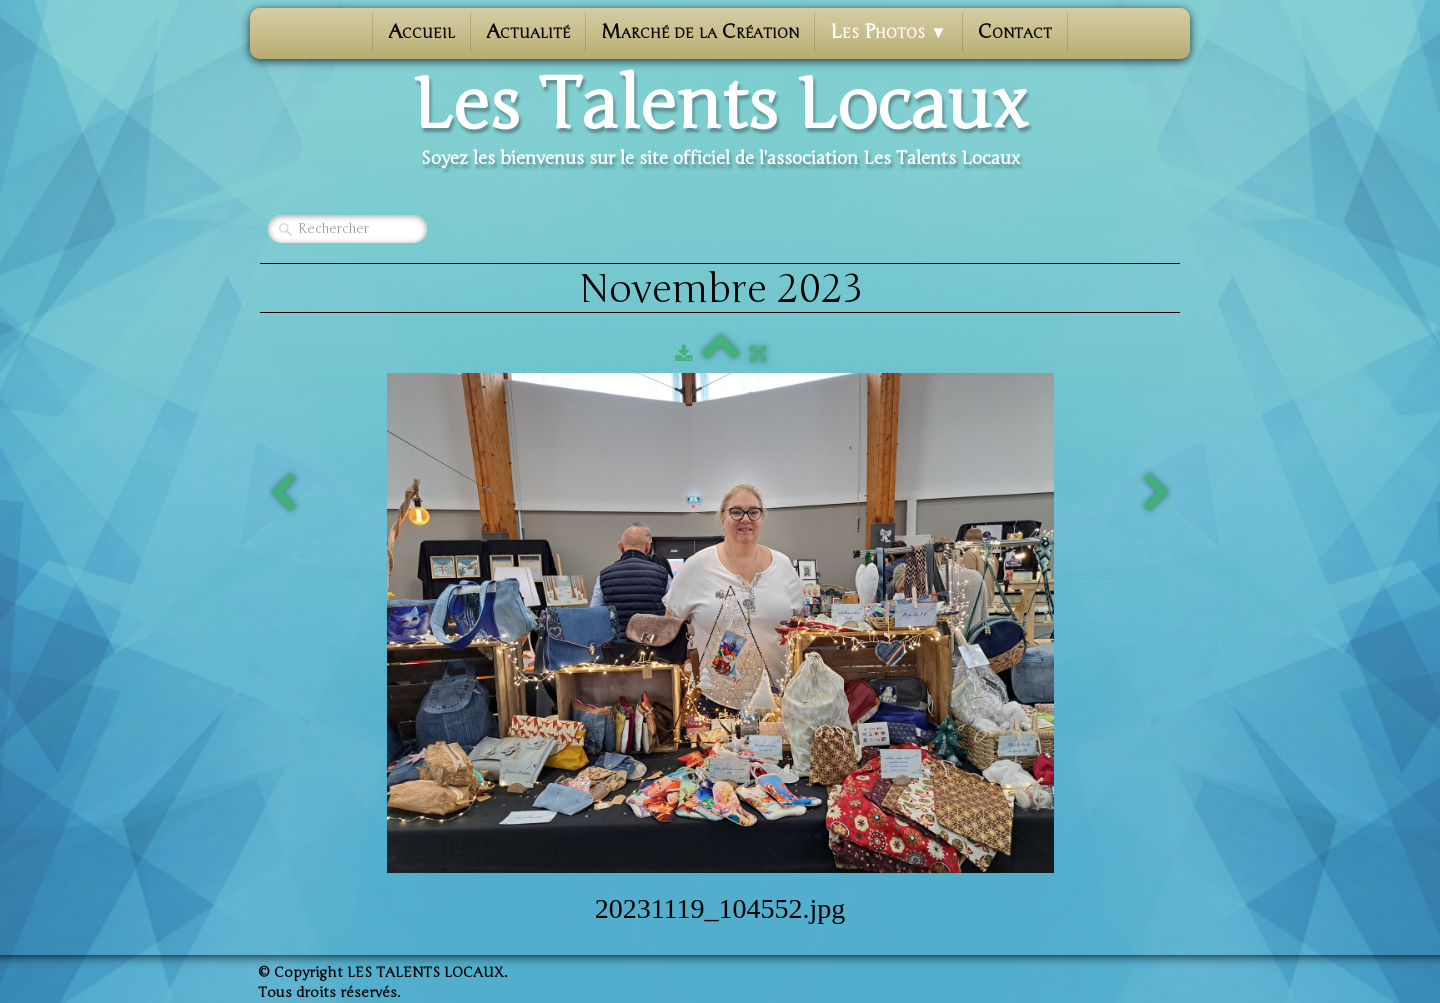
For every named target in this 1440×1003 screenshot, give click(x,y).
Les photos (888, 31)
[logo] (720, 121)
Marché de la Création (700, 31)
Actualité (528, 31)
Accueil (421, 31)
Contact (1015, 31)
